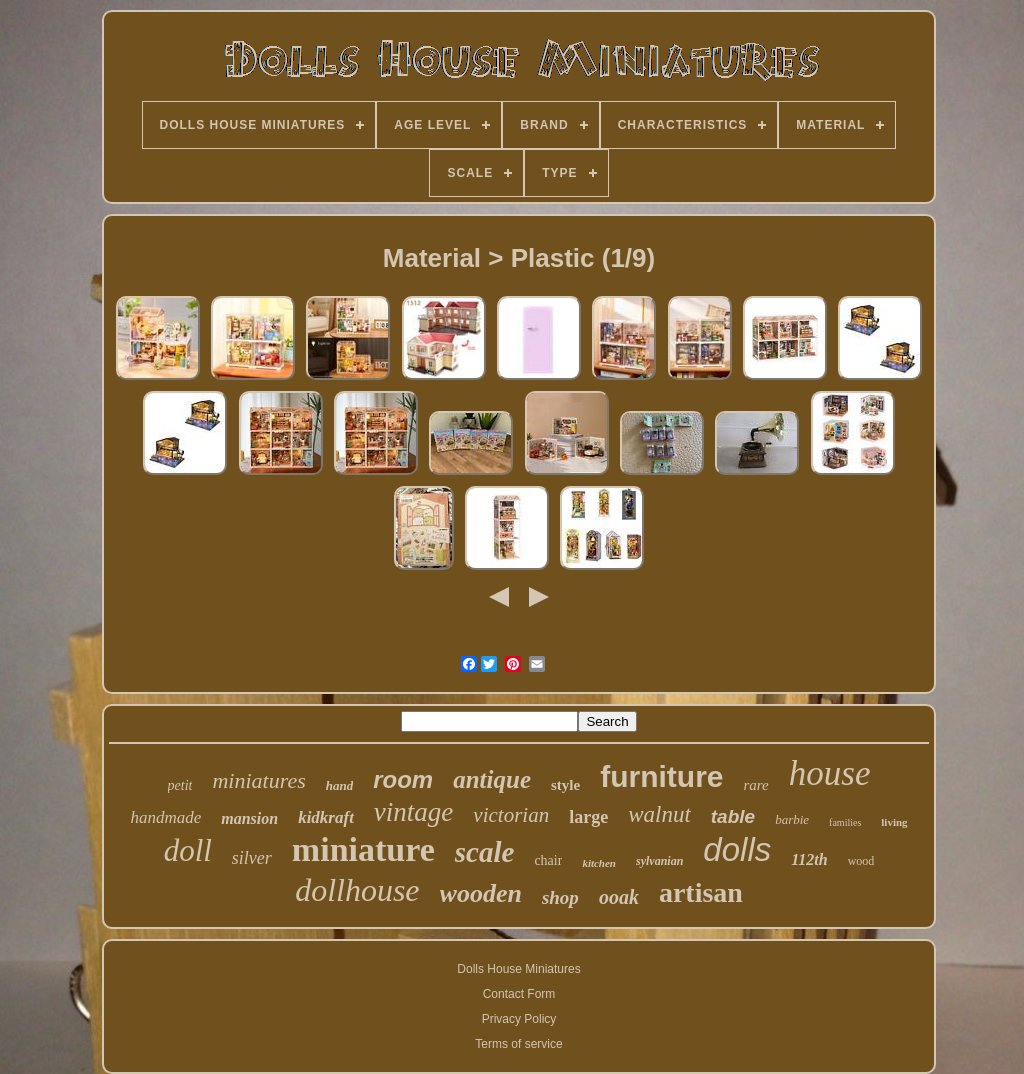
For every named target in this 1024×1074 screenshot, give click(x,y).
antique (492, 779)
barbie (792, 819)
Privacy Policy (519, 1019)
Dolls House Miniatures (518, 969)
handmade (165, 817)
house (830, 773)
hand (339, 785)
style (565, 785)
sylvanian (659, 861)
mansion (249, 818)
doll (188, 850)
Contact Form (519, 994)
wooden (481, 893)
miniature (363, 849)
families (845, 822)
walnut (659, 814)
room (403, 779)
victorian (511, 815)
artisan (701, 892)
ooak (619, 897)
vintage (413, 812)
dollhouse (357, 890)
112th (809, 859)
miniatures (258, 780)
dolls (737, 849)
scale (485, 852)
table (733, 816)
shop (560, 897)
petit (180, 785)
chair (548, 860)
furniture (661, 776)
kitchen (599, 863)
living (894, 822)
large (588, 817)
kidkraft (326, 817)
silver (252, 858)
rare (756, 785)
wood (861, 861)
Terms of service (518, 1044)
